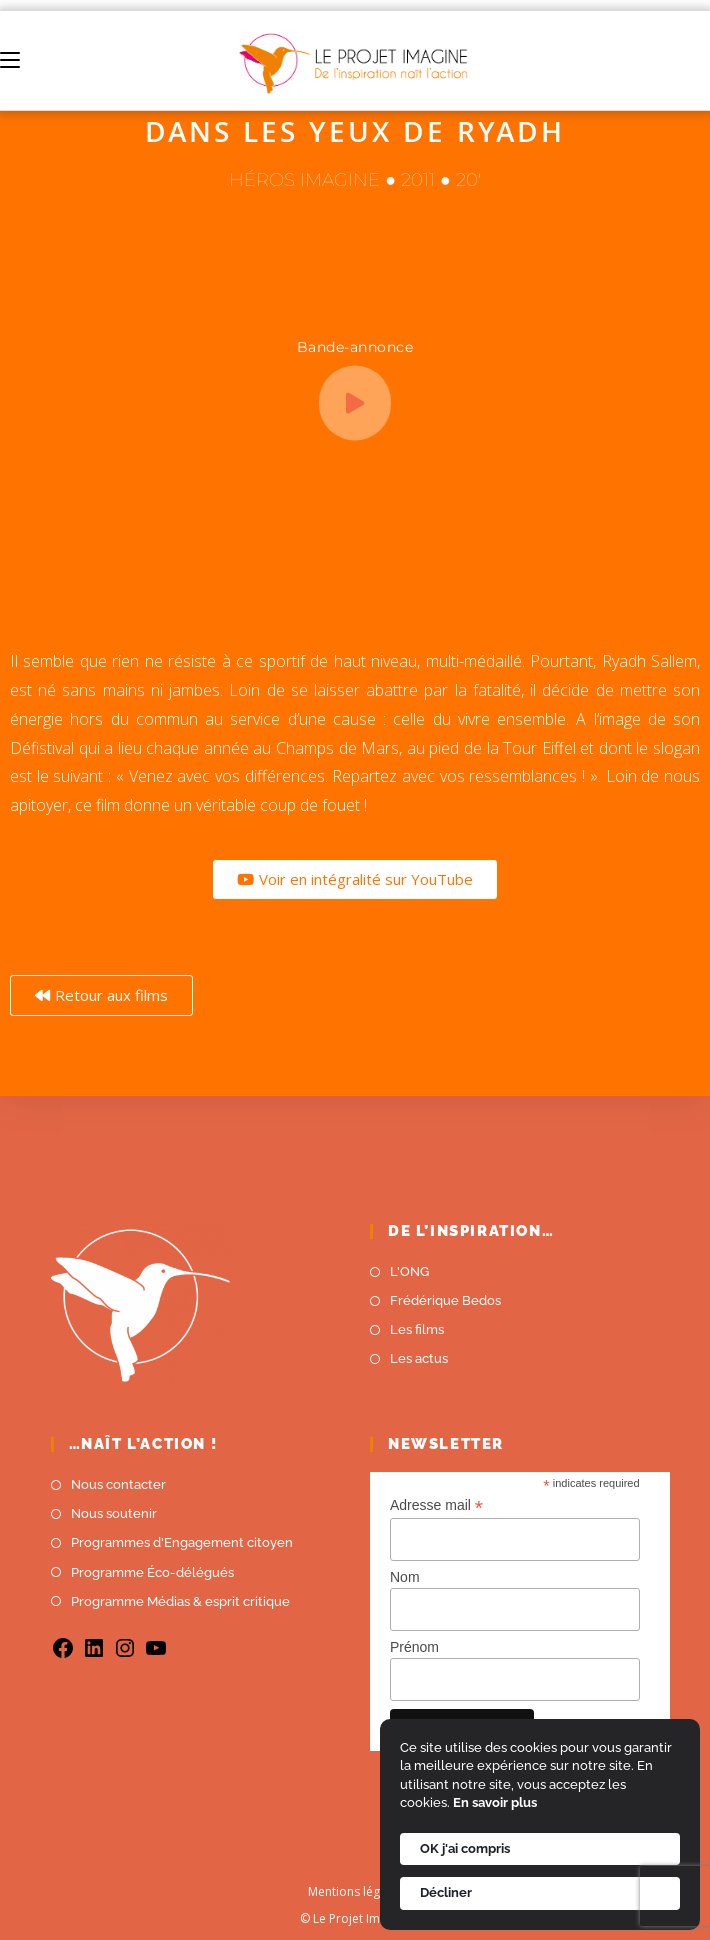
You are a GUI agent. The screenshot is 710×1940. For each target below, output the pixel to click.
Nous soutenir (114, 1513)
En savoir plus (495, 1802)
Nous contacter (118, 1484)
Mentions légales (355, 1891)
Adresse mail (436, 1505)
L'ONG (409, 1271)
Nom (405, 1577)
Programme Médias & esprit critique (180, 1601)
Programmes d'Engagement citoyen (182, 1542)
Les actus (419, 1358)
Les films (417, 1329)
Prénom (414, 1647)
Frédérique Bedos (445, 1300)
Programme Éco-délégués (152, 1572)
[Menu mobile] (10, 60)
